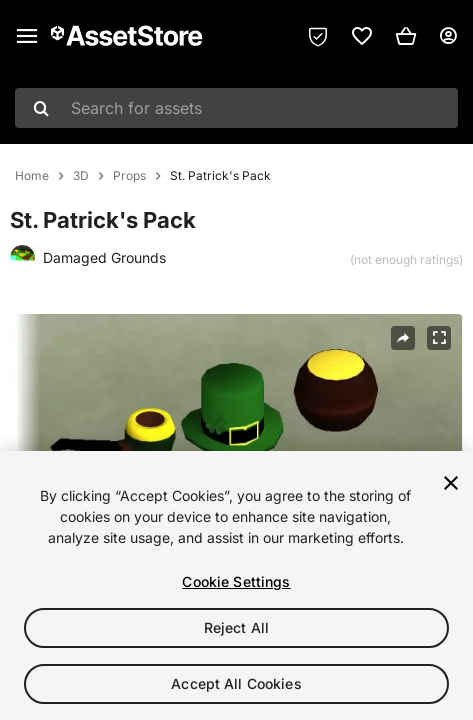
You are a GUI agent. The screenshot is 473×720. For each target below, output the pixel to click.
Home (32, 176)
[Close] (451, 483)
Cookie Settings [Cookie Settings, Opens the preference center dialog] (236, 581)
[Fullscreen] (439, 338)
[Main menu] (27, 36)
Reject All (236, 627)
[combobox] (236, 108)
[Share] (403, 338)
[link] (362, 36)
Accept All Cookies (236, 683)
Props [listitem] (129, 176)
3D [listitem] (81, 176)
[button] (406, 36)
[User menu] (448, 36)
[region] (236, 585)
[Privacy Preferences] (318, 36)
